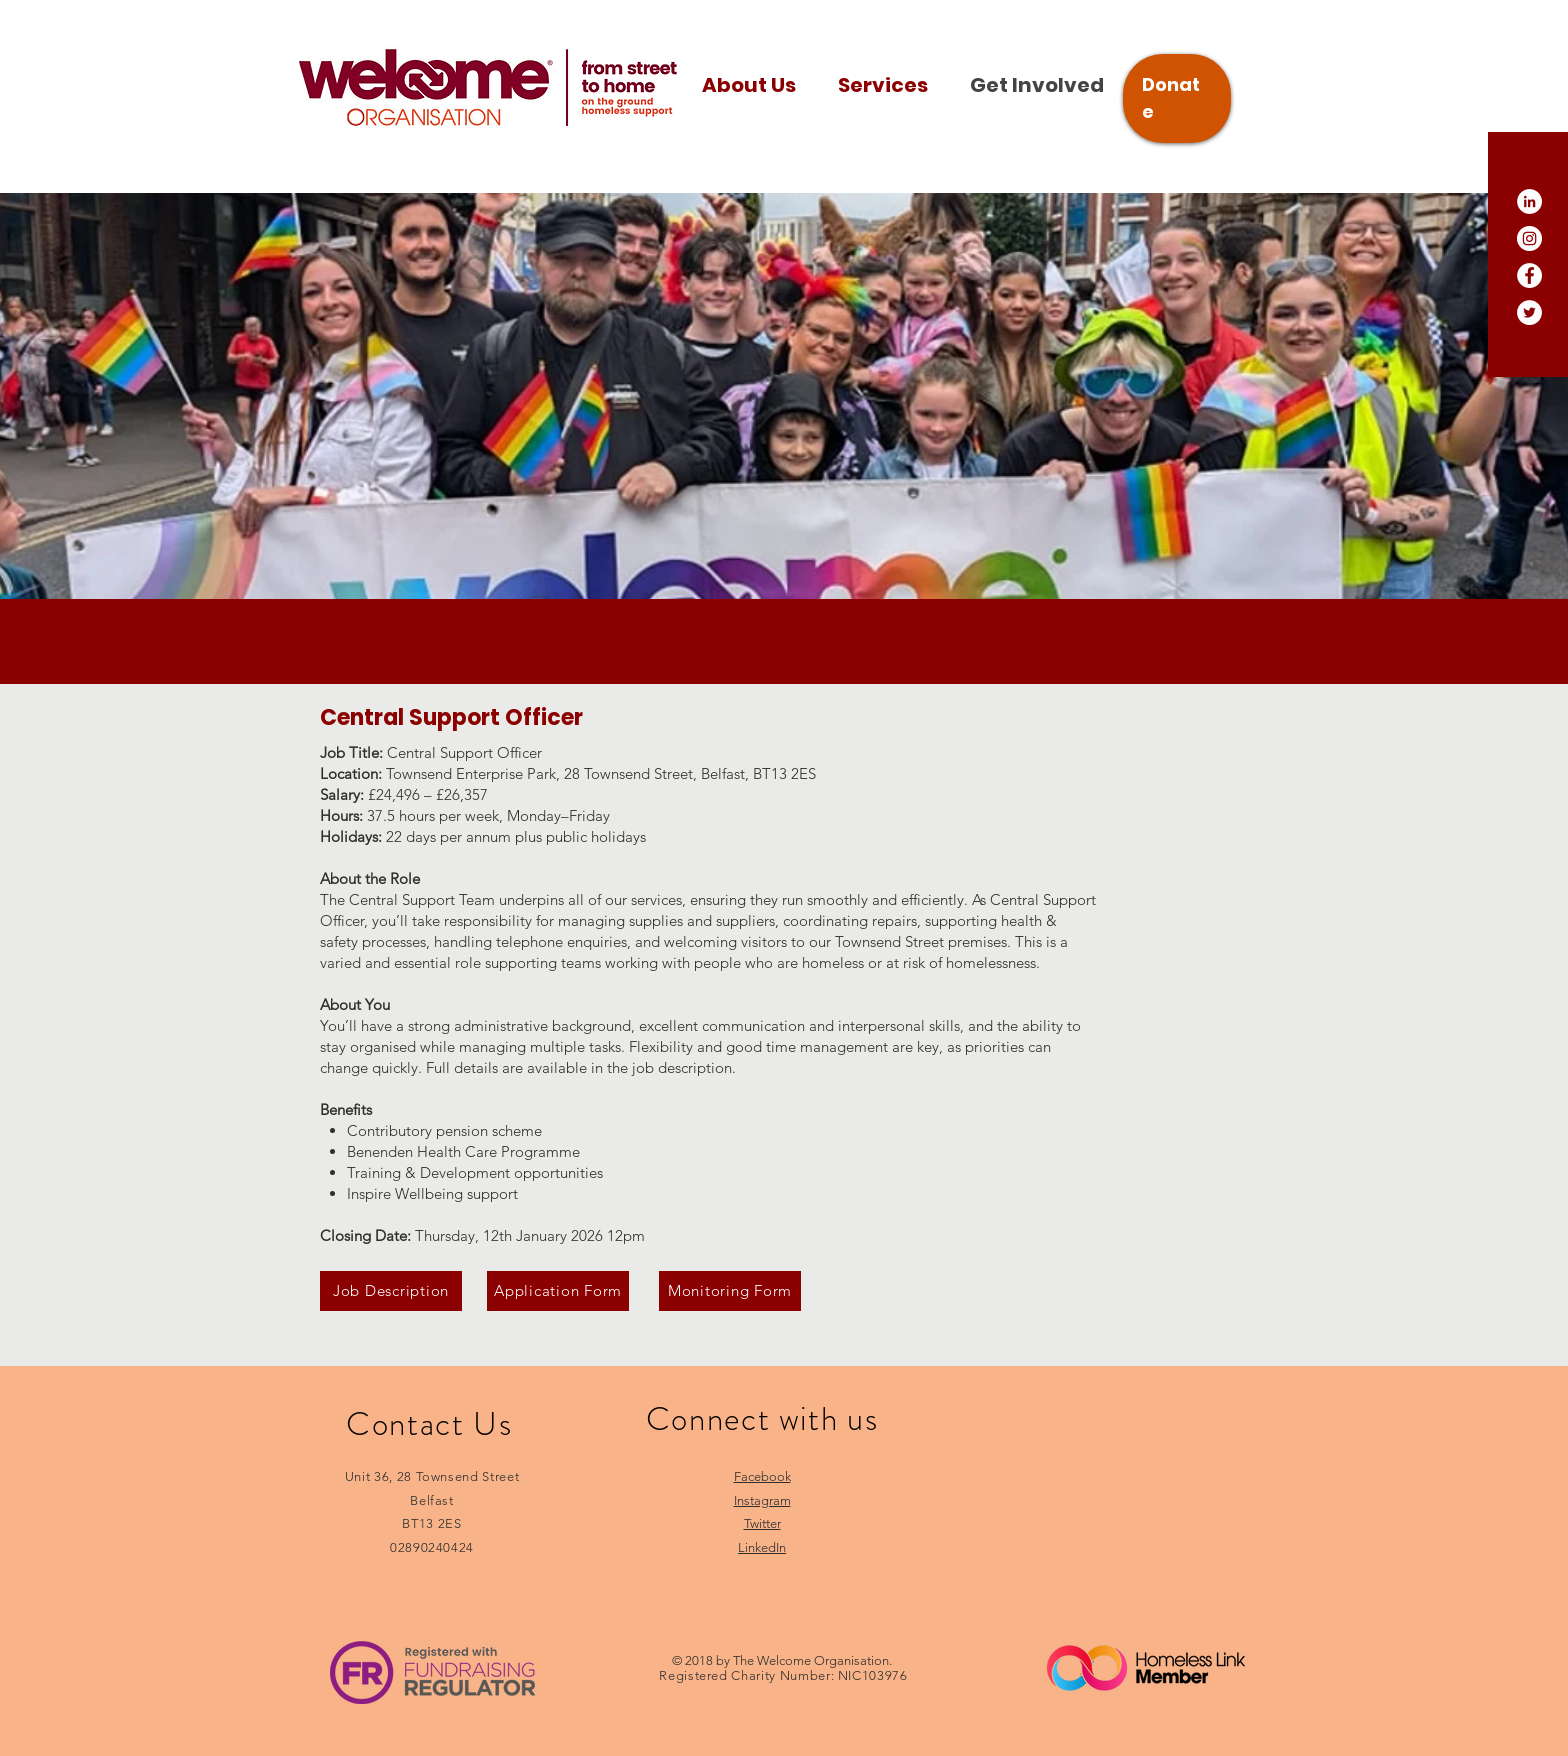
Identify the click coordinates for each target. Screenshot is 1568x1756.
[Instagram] (1529, 238)
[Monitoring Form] (730, 1291)
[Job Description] (391, 1291)
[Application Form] (558, 1291)
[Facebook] (1529, 275)
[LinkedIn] (1529, 201)
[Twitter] (1529, 312)
